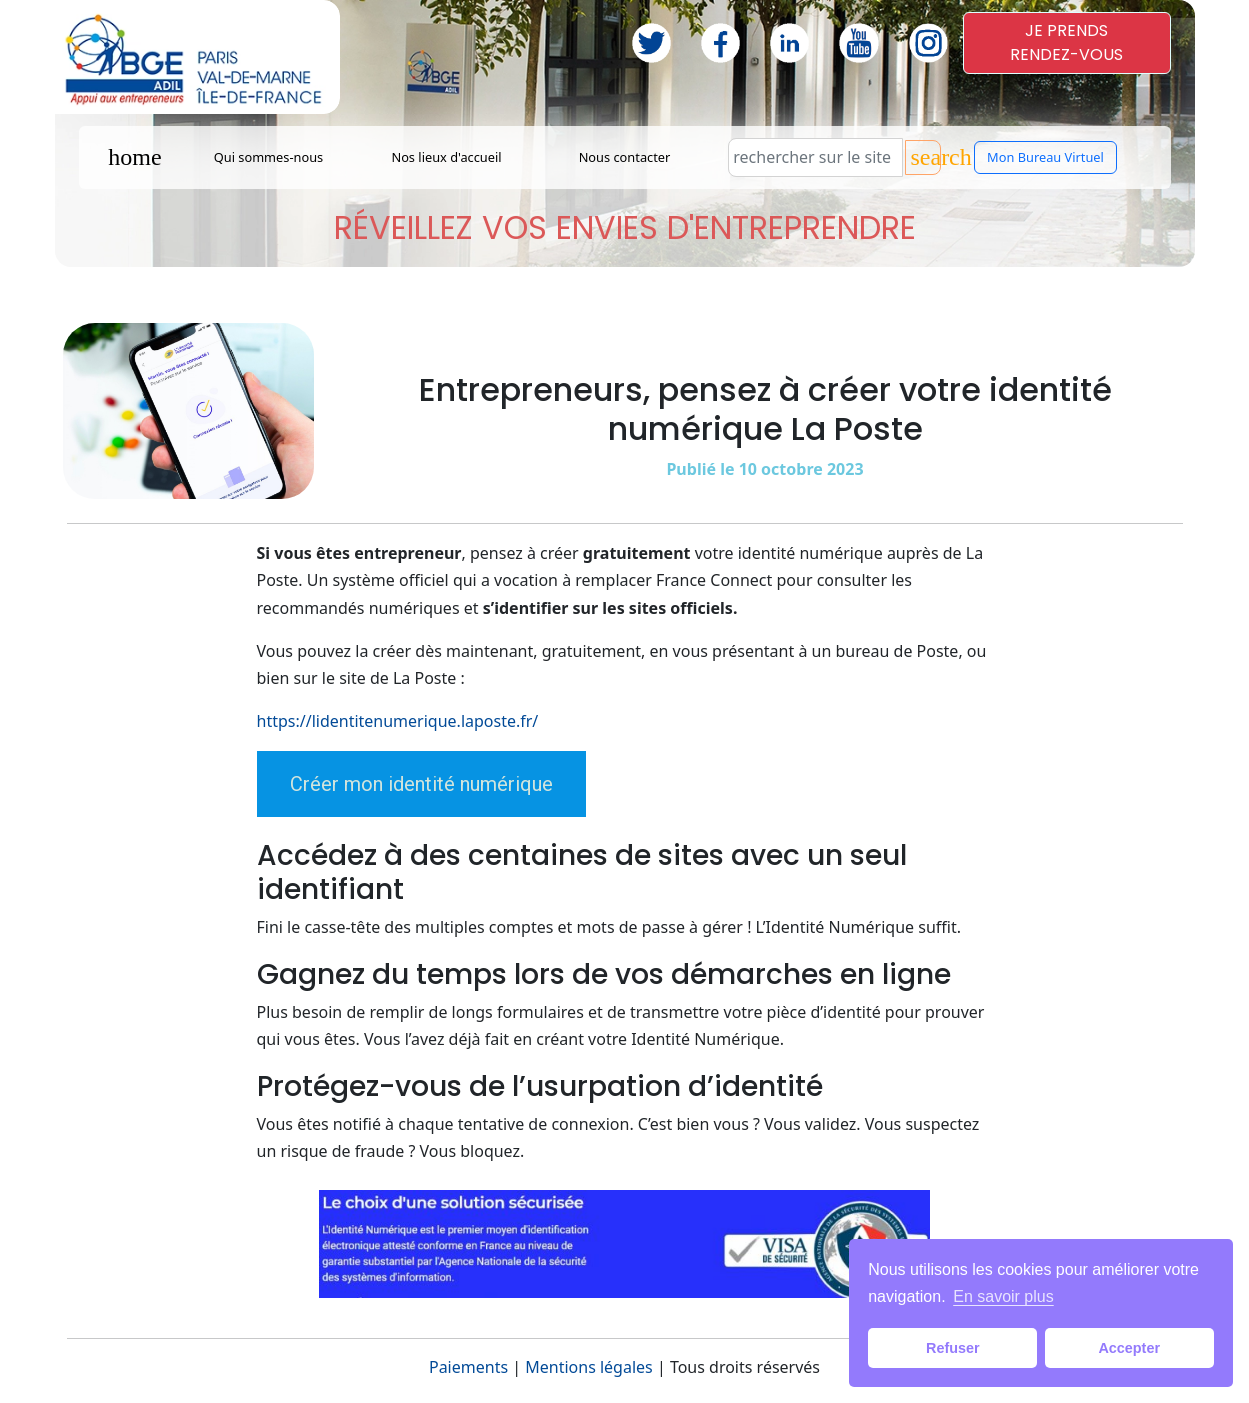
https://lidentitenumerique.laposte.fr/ (398, 721)
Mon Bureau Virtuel (1045, 157)
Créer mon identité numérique (421, 784)
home (134, 157)
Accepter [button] (1129, 1348)
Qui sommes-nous (269, 157)
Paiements (468, 1367)
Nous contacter (625, 157)
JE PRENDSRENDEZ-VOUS (1066, 42)
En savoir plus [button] (1003, 1296)
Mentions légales (589, 1367)
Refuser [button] (953, 1348)
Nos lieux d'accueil (446, 157)
